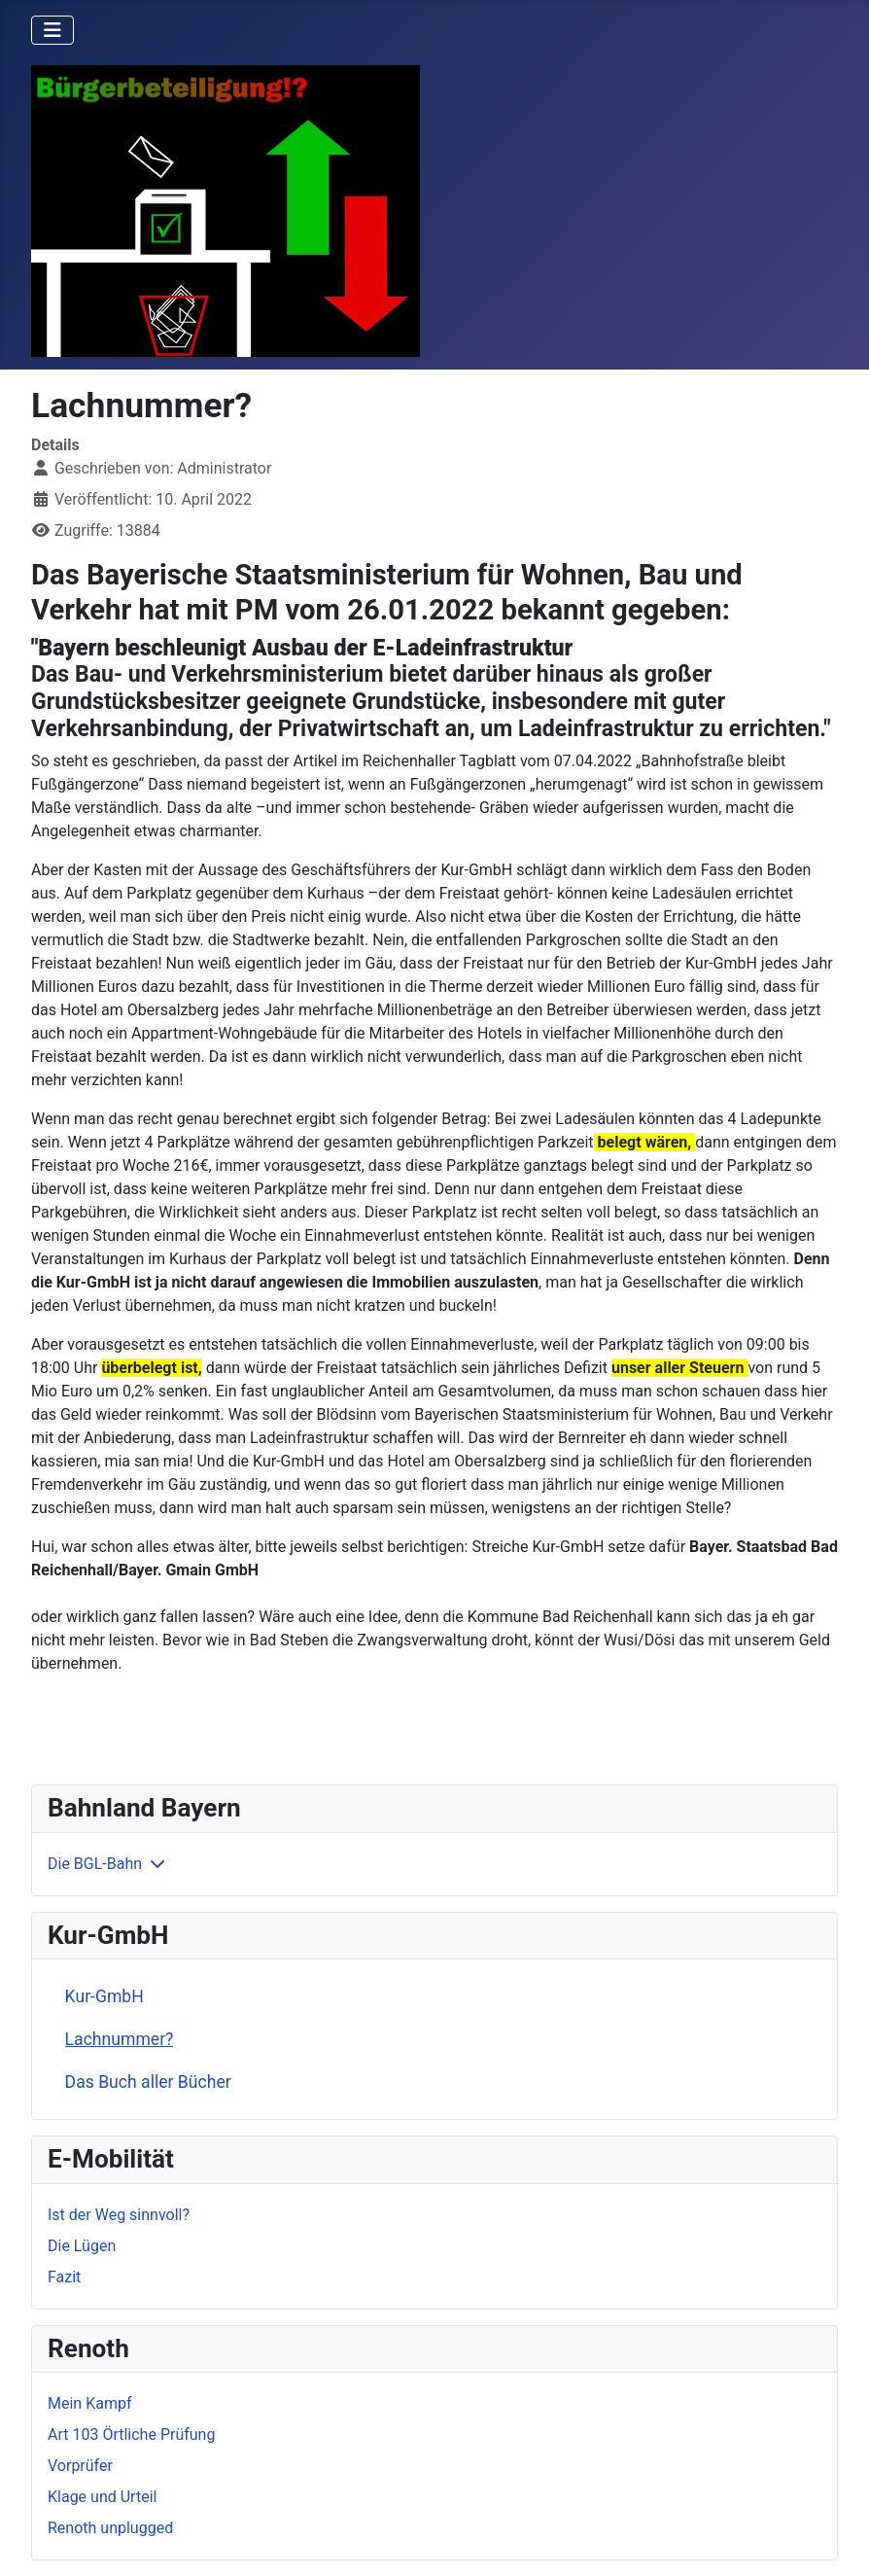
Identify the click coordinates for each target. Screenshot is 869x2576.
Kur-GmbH (104, 1996)
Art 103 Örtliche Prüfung (131, 2434)
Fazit (64, 2277)
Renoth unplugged (110, 2528)
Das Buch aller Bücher (148, 2082)
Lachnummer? (119, 2039)
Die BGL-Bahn (95, 1863)
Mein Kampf (89, 2403)
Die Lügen (82, 2246)
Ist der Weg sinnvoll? (119, 2214)
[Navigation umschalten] (52, 30)
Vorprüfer (80, 2465)
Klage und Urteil (102, 2497)
